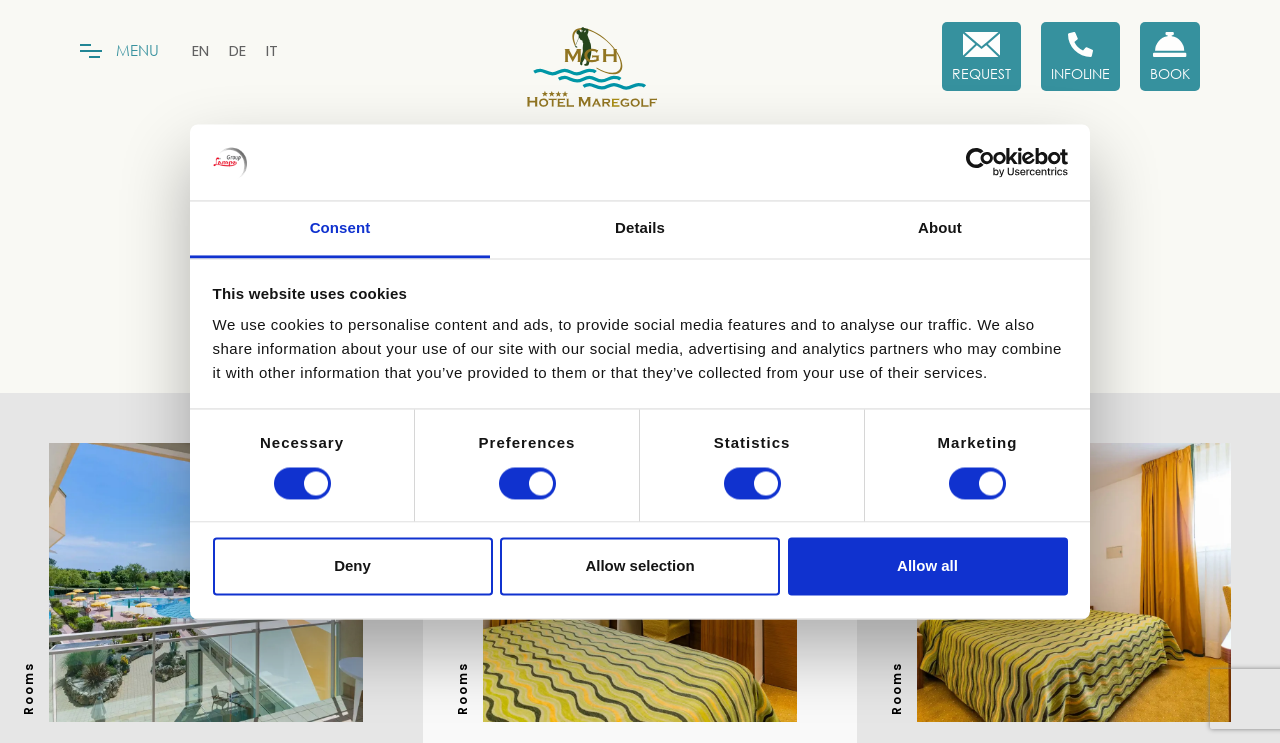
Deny (352, 566)
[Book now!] (1170, 56)
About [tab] (940, 228)
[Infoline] (1080, 56)
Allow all (927, 566)
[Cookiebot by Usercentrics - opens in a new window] (980, 162)
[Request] (981, 56)
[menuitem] (200, 50)
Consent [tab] (340, 228)
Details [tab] (640, 228)
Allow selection (639, 566)
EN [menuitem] (200, 50)
